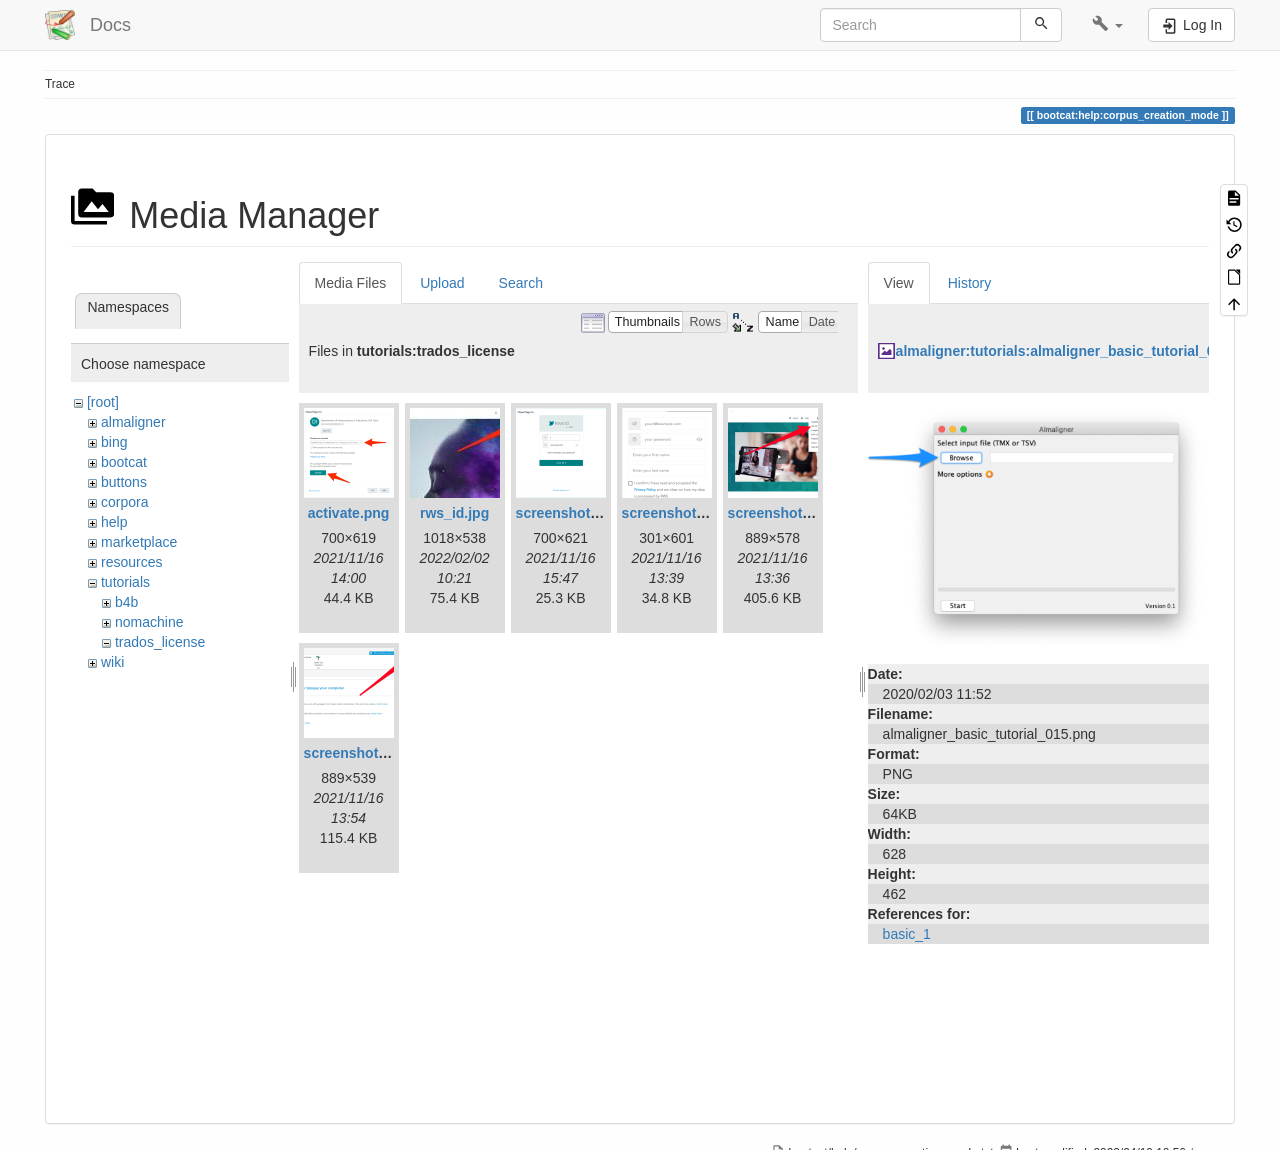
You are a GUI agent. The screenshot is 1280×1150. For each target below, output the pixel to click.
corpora (124, 502)
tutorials (125, 582)
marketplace (139, 542)
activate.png (349, 513)
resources (131, 562)
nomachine (149, 622)
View (899, 283)
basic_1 (907, 934)
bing (114, 442)
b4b (126, 602)
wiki (112, 662)
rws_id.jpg (454, 513)
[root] (103, 402)
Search (521, 283)
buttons (124, 482)
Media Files (351, 283)
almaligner (133, 422)
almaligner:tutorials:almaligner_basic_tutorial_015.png (1078, 351)
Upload (442, 283)
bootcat (124, 462)
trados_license (160, 642)
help (114, 522)
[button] (1107, 25)
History (970, 283)
